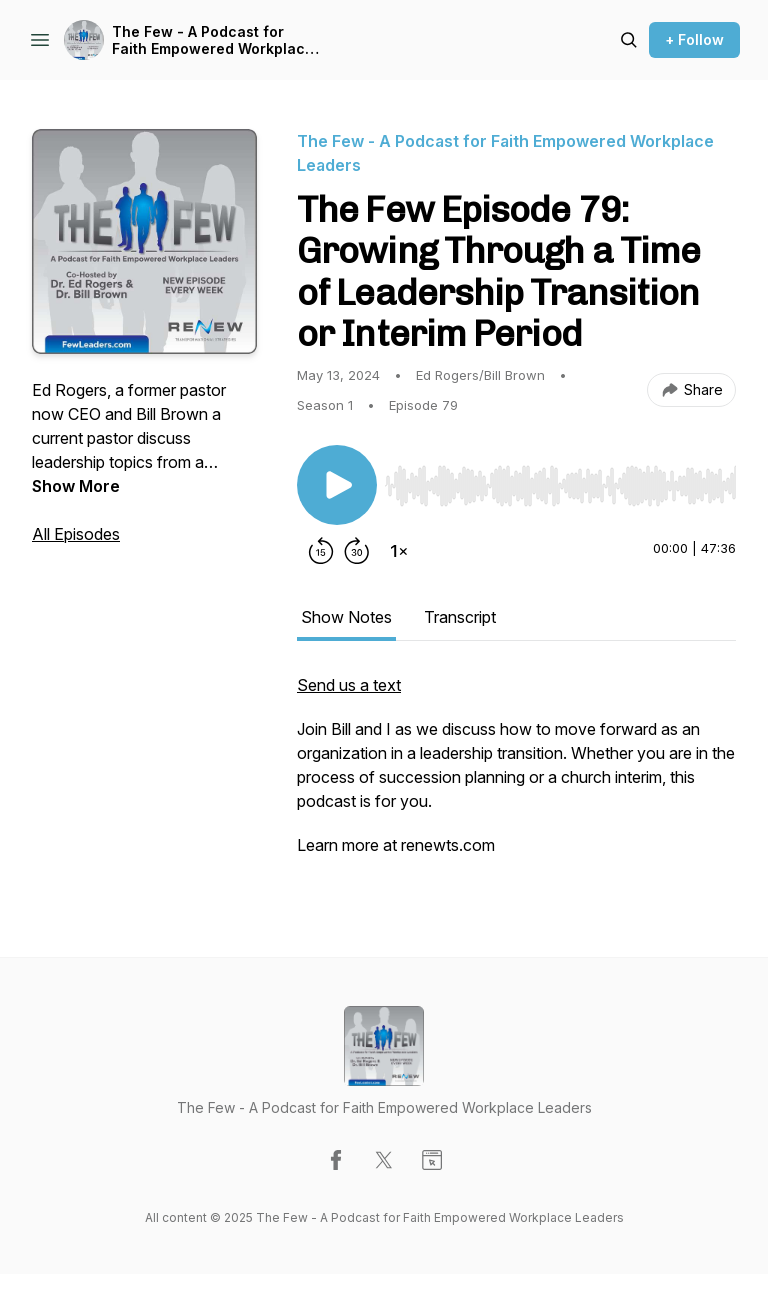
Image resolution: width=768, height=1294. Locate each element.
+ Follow (694, 39)
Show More (76, 486)
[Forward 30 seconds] (357, 551)
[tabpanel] (516, 775)
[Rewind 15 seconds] (321, 551)
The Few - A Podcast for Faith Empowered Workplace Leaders (213, 40)
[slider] (560, 486)
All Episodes (76, 534)
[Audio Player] (560, 480)
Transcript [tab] (460, 617)
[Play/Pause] (337, 485)
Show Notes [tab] (346, 617)
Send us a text (349, 685)
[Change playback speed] (399, 551)
